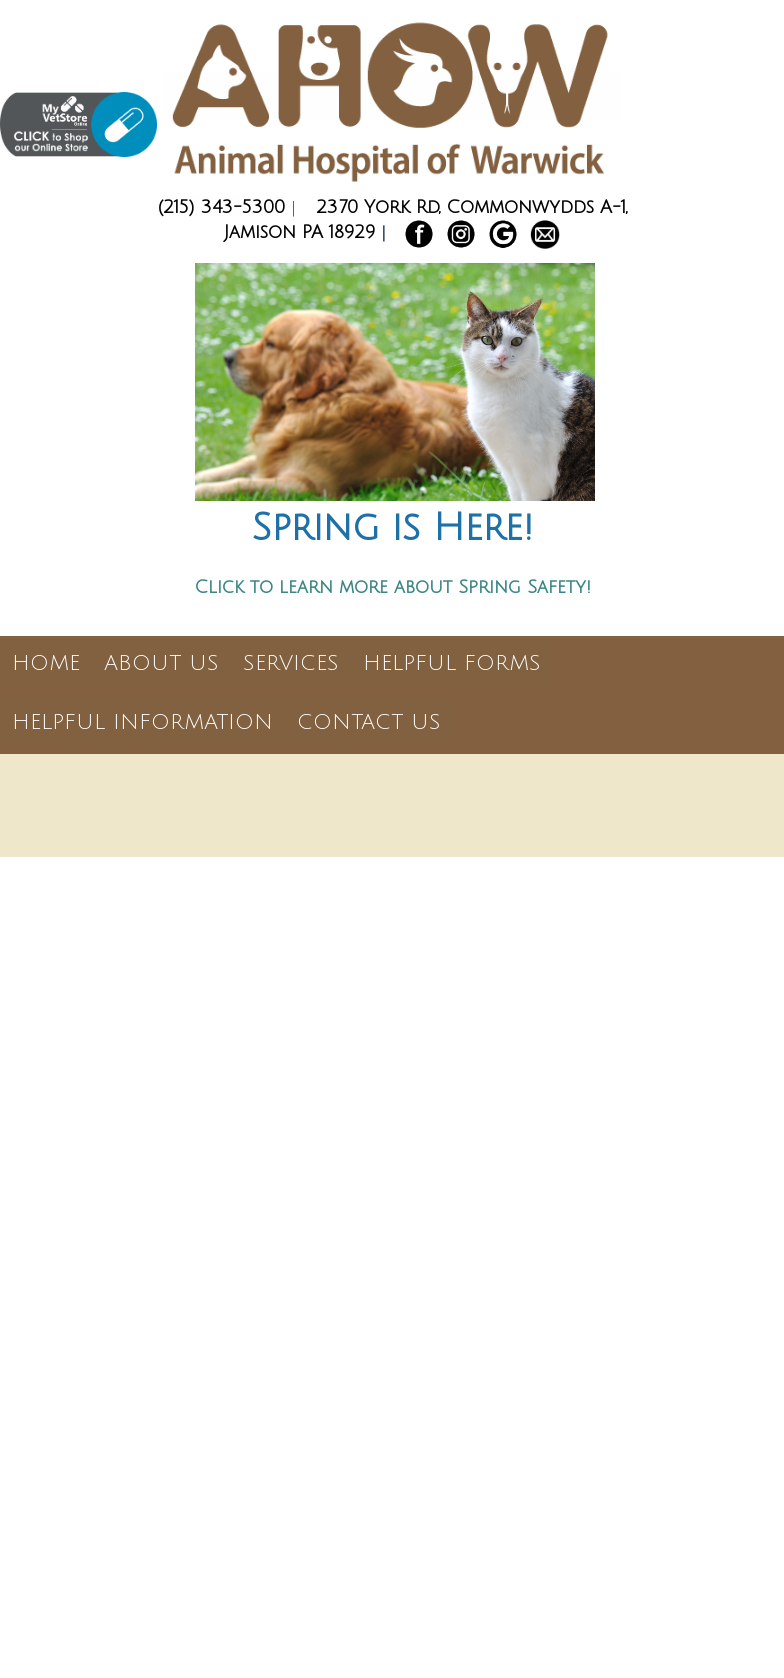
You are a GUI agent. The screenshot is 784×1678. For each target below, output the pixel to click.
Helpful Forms (452, 663)
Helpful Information (142, 722)
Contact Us (369, 722)
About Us (161, 663)
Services (291, 663)
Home (46, 663)
